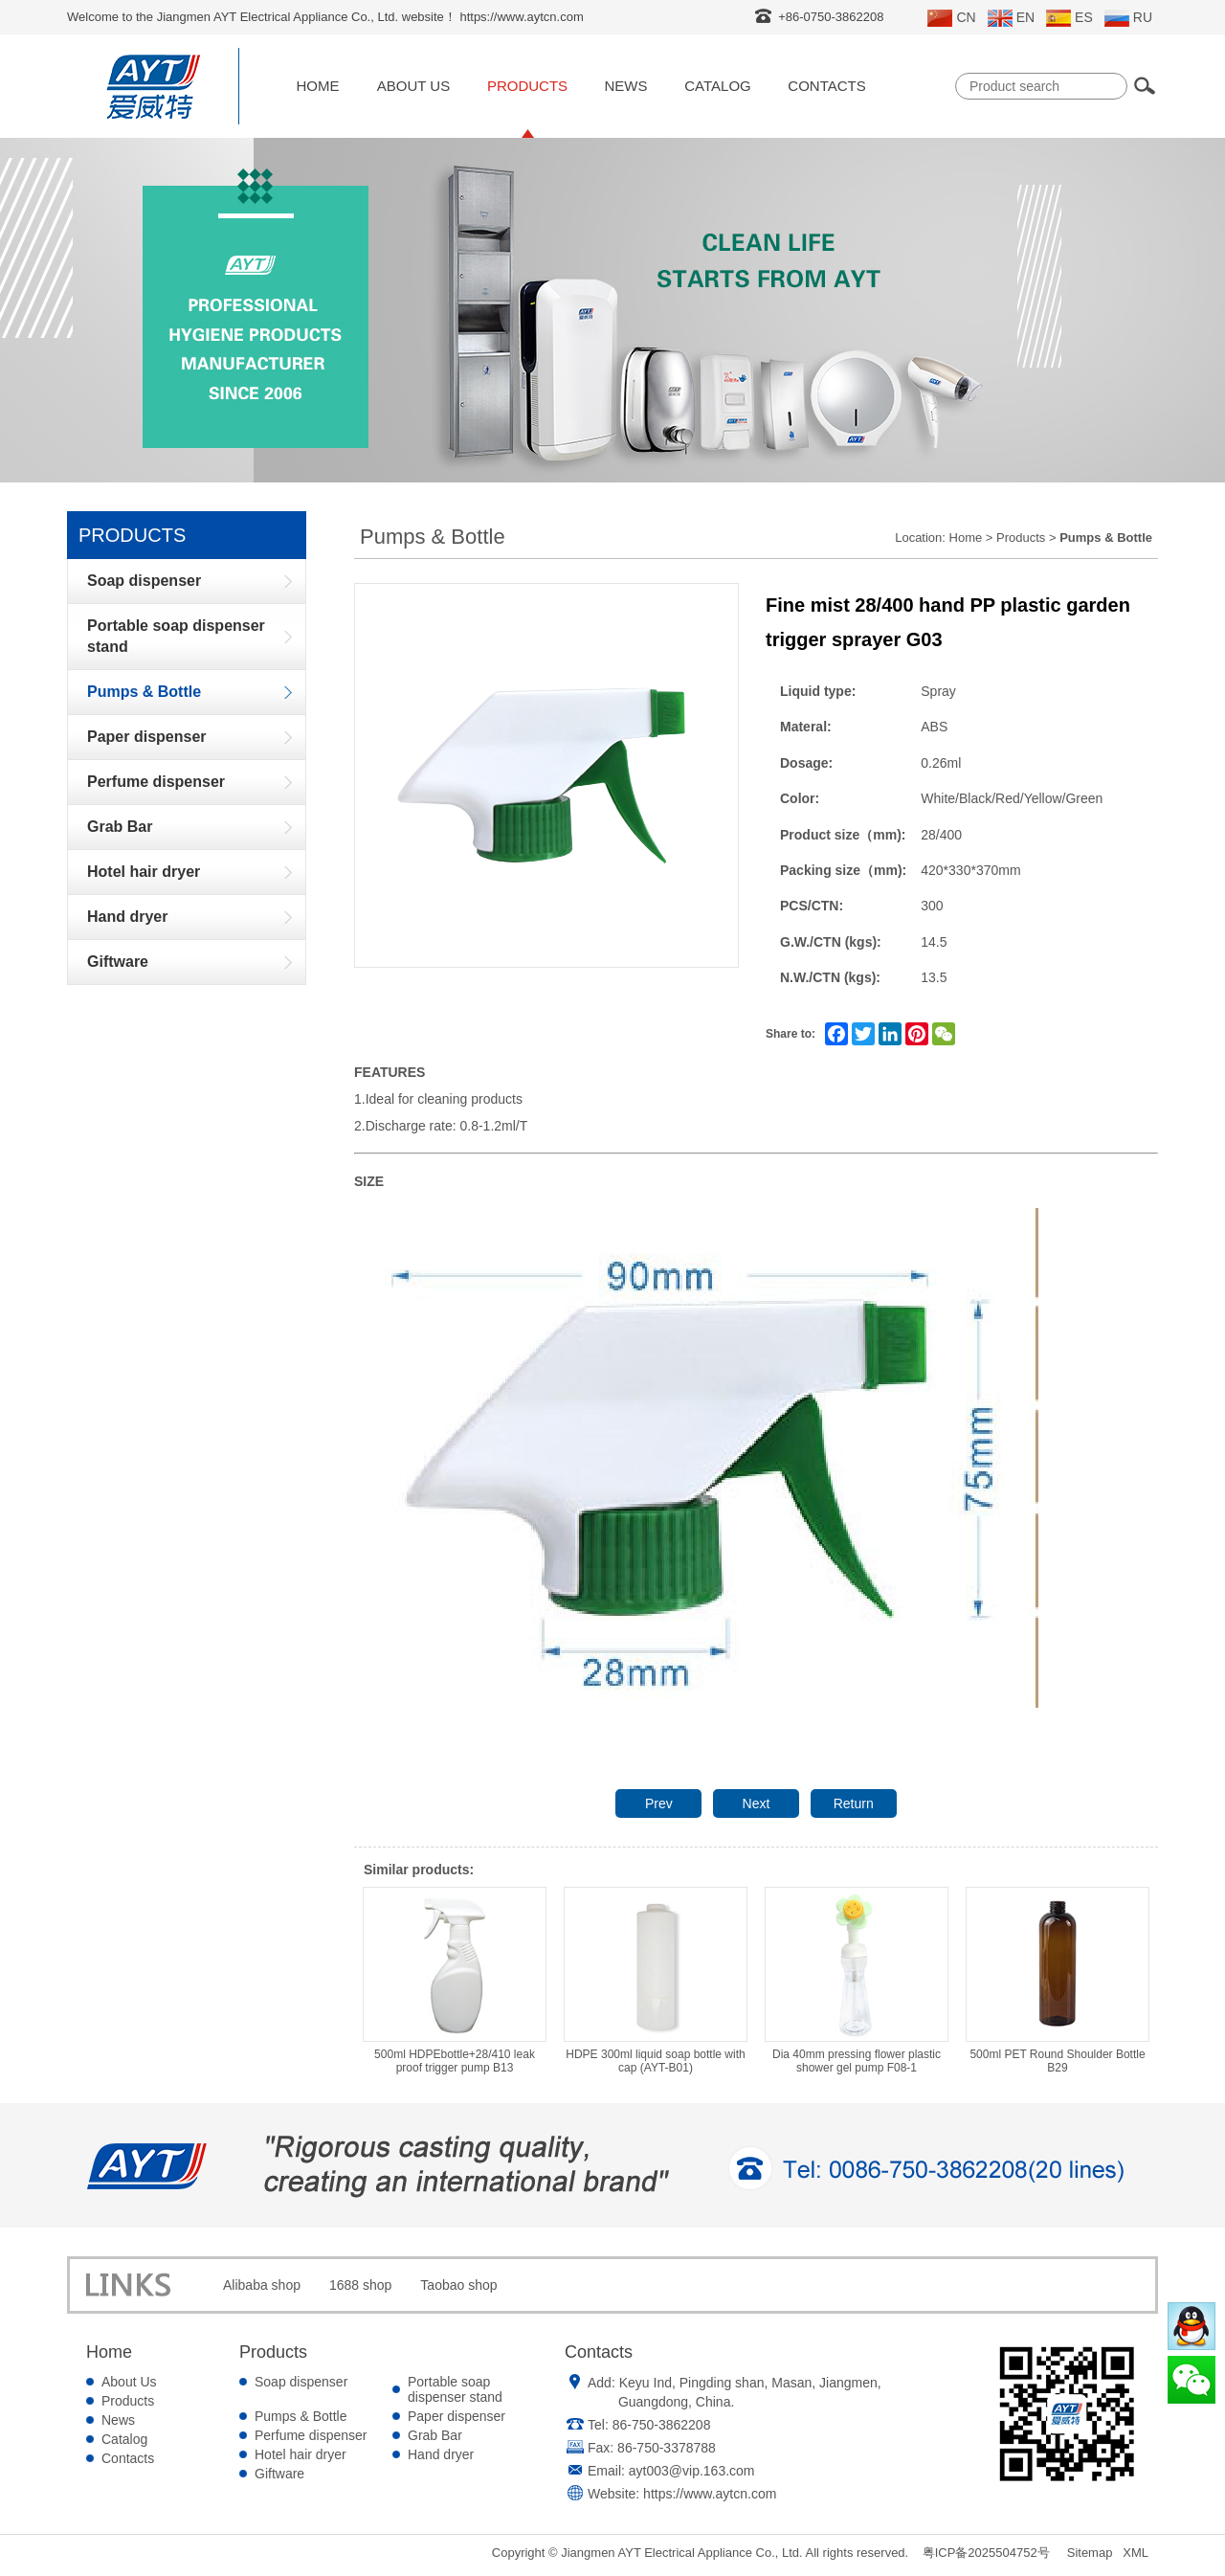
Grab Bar (435, 2435)
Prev (659, 1803)
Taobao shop (458, 2285)
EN (1011, 18)
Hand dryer (441, 2454)
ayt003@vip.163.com (692, 2470)
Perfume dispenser (311, 2435)
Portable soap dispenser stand (455, 2389)
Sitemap (1090, 2552)
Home (318, 86)
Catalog (717, 86)
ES (1069, 18)
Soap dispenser (301, 2381)
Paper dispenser (456, 2416)
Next (756, 1803)
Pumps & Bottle (301, 2416)
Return (854, 1803)
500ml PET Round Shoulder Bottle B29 (1057, 1980)
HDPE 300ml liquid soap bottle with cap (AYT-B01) (655, 1980)
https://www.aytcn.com (709, 2493)
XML (1135, 2552)
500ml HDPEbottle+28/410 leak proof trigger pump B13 (454, 1980)
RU (1128, 18)
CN (951, 18)
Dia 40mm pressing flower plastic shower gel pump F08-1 (856, 1980)
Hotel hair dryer (300, 2454)
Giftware (279, 2473)
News (626, 86)
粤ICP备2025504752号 (986, 2552)
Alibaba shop (262, 2285)
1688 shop (360, 2285)
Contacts (826, 86)
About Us (413, 86)
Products (527, 86)
